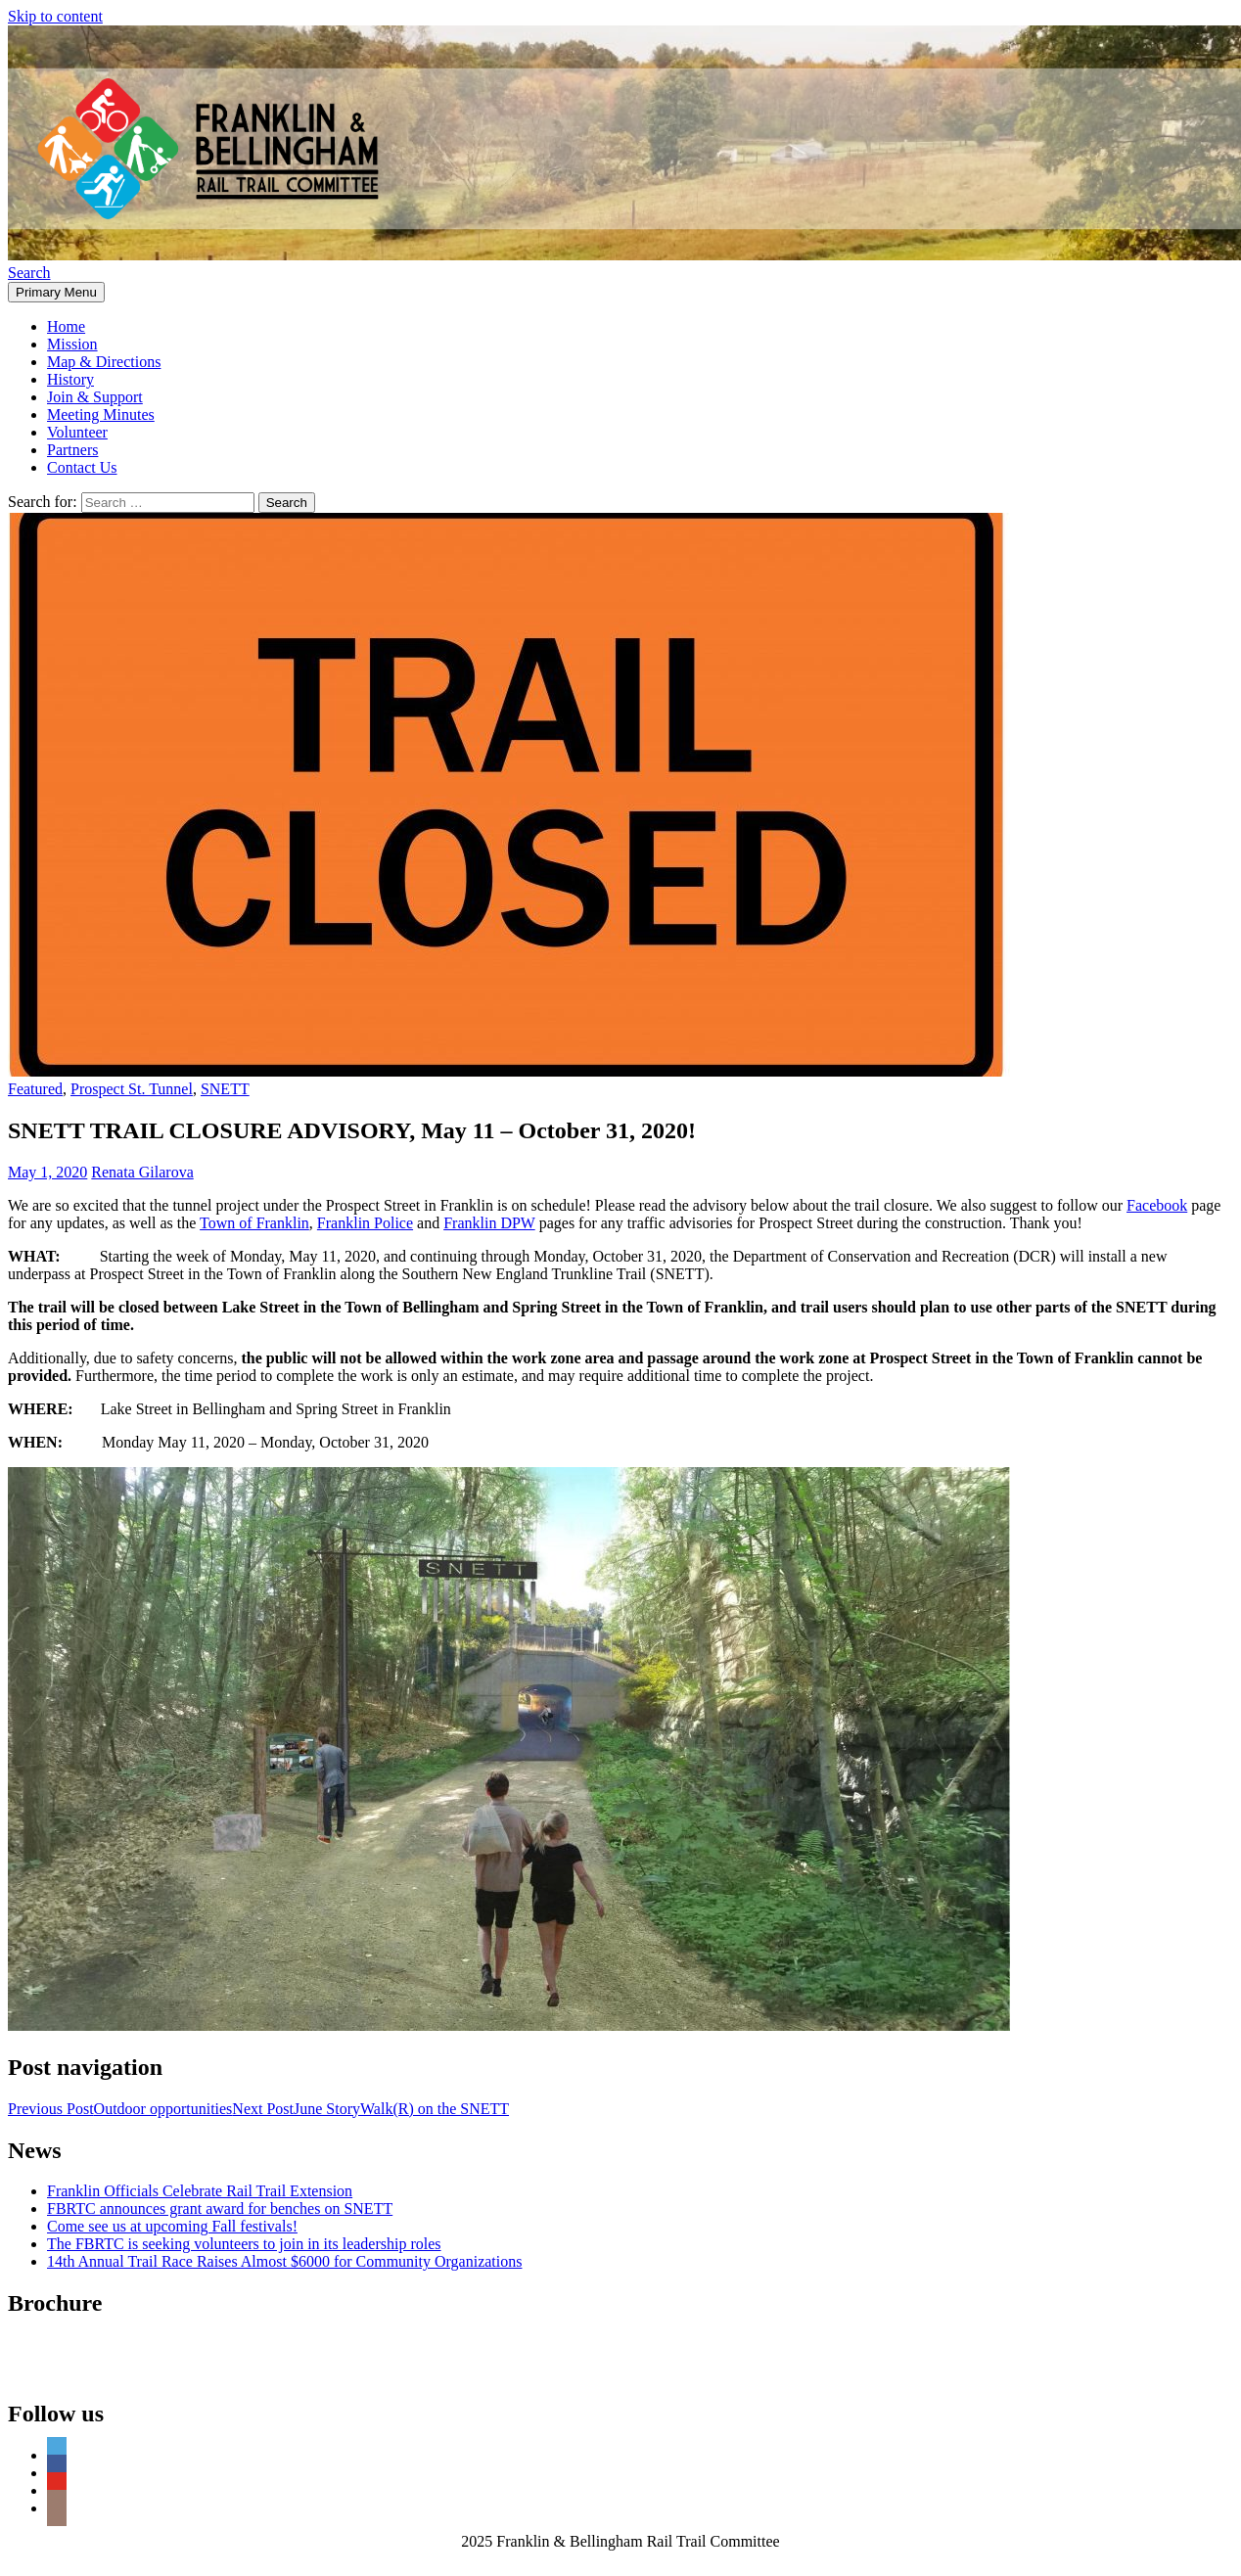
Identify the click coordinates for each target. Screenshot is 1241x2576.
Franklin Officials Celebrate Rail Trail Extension (199, 2191)
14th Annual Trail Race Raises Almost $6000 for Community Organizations (284, 2261)
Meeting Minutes (101, 414)
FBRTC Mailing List (73, 2372)
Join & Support (95, 397)
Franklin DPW (488, 1223)
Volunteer (77, 432)
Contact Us (82, 467)
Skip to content (55, 16)
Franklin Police (365, 1223)
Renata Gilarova (142, 1172)
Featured (35, 1089)
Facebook (1156, 1205)
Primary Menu (56, 292)
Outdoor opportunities (120, 2108)
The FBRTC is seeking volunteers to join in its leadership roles (244, 2243)
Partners (72, 449)
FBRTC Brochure (63, 2344)
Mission (72, 344)
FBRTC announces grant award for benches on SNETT (219, 2208)
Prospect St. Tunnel (131, 1089)
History (70, 379)
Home (66, 326)
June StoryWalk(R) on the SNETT (370, 2108)
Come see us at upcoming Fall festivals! (172, 2226)
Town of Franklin (254, 1223)
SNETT (225, 1089)
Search (29, 272)
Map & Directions (104, 361)
